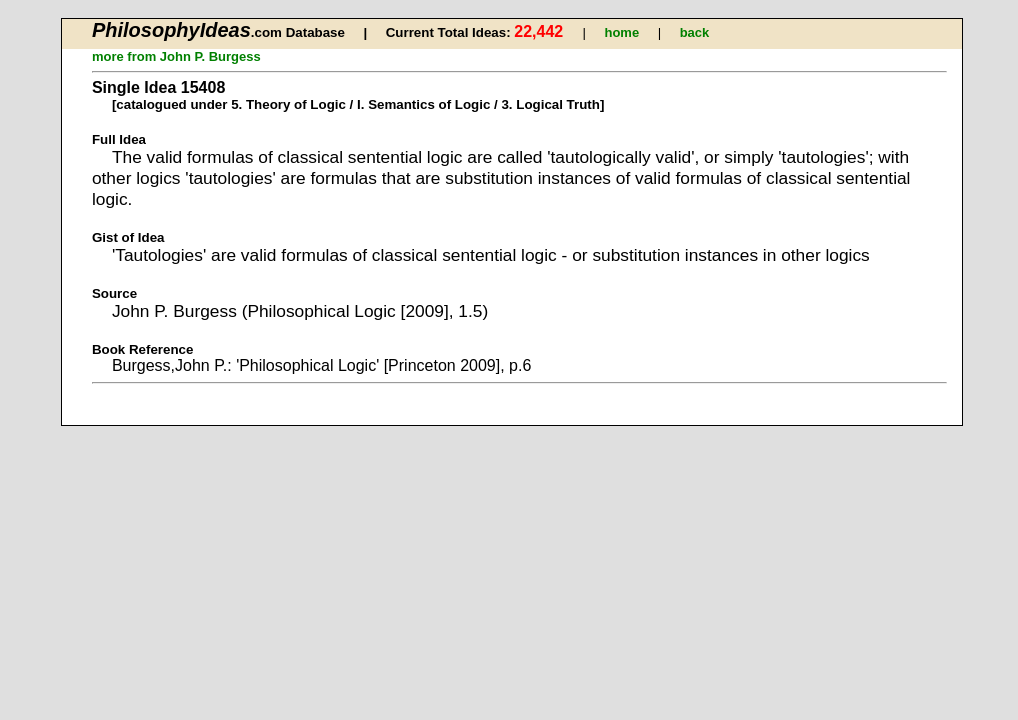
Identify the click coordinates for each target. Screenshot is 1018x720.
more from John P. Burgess (176, 56)
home (621, 32)
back (695, 32)
